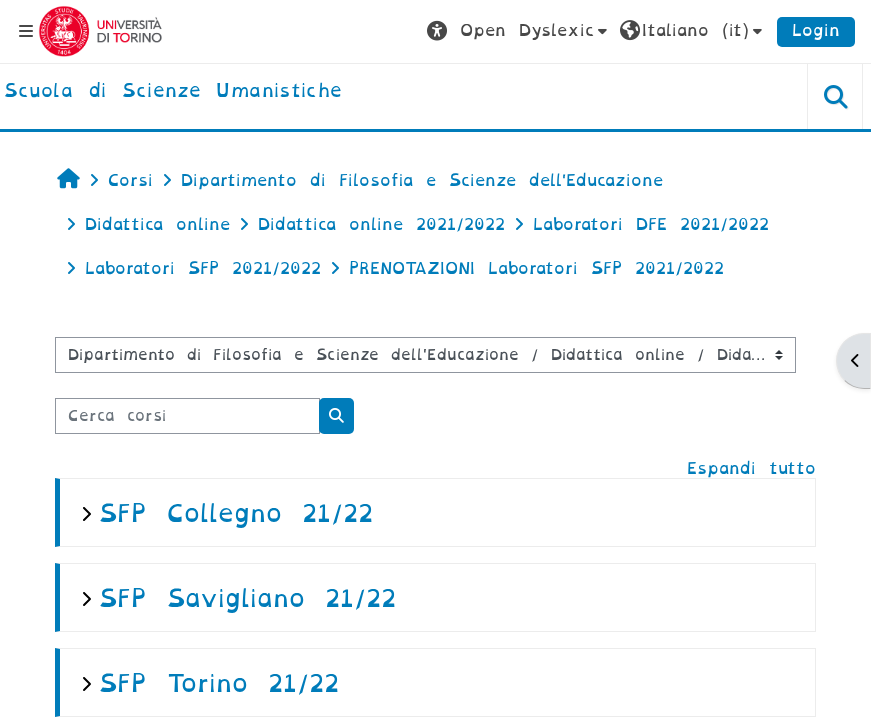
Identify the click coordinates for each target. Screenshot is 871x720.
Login (816, 30)
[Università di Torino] (100, 30)
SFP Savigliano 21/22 (247, 598)
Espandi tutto (751, 468)
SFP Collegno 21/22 (236, 513)
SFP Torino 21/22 (219, 683)
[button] (519, 31)
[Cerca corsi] (187, 416)
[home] (173, 92)
